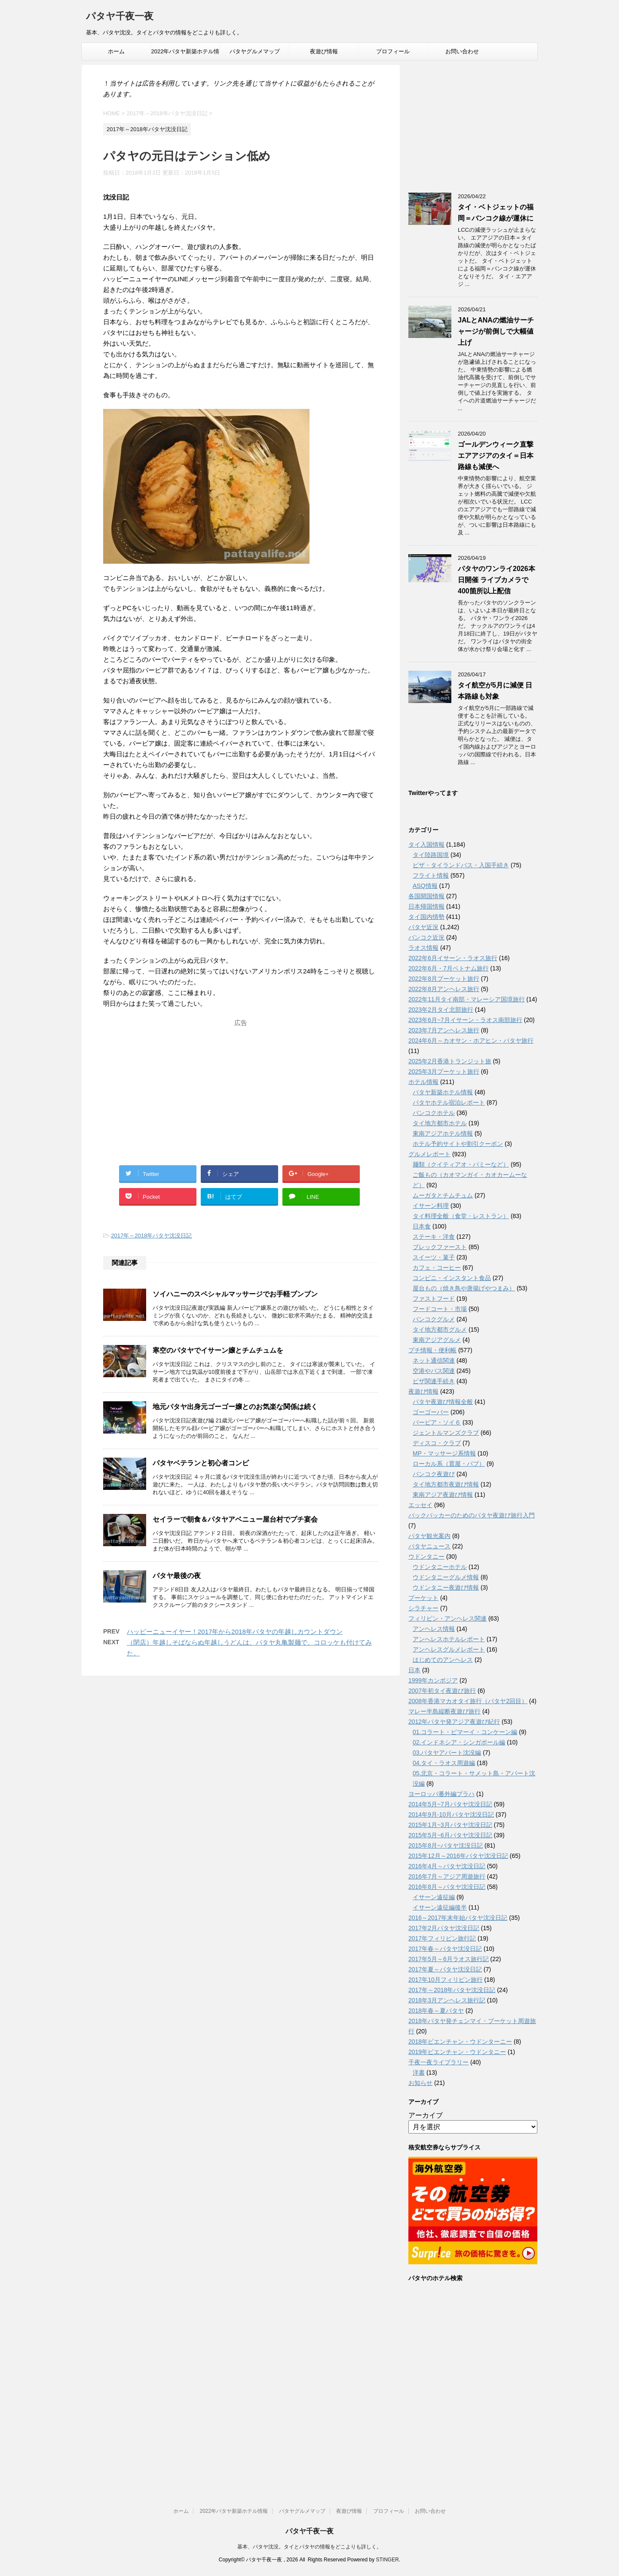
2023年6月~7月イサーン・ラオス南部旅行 (465, 1019)
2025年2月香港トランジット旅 (449, 1061)
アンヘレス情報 (434, 1628)
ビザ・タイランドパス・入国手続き (461, 865)
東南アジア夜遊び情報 (443, 1494)
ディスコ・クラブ (437, 1443)
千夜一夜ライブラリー (438, 2062)
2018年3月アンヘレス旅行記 (446, 2000)
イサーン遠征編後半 (440, 1907)
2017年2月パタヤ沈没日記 (443, 1928)
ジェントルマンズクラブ (446, 1432)
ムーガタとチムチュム (443, 1195)
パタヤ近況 (423, 927)
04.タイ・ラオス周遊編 (444, 1762)
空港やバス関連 (434, 1370)
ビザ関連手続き (434, 1381)
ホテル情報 (423, 1081)
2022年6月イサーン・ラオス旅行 (452, 958)
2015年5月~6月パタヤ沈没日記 (450, 1835)
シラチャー (423, 1608)
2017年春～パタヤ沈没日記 (445, 1948)
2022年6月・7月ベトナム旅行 (448, 968)
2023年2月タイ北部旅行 (440, 1009)
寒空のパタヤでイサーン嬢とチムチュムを (218, 1350)
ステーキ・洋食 (434, 1236)
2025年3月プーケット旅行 (443, 1071)
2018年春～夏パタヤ (436, 2010)
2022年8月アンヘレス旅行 (443, 989)
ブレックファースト (440, 1246)
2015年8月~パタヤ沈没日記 (445, 1845)
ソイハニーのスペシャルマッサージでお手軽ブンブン (235, 1294)
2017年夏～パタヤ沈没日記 (445, 1969)
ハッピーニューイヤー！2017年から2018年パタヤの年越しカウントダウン (235, 1631)
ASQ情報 (425, 885)
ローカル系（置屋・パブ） (449, 1463)
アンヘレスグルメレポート (449, 1649)
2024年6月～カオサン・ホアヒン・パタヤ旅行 (470, 1040)
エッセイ (420, 1504)
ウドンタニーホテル (440, 1566)
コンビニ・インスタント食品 (452, 1277)
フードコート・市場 (440, 1308)
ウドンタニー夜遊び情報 (446, 1587)
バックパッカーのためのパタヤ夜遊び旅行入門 (471, 1515)
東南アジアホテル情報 (443, 1133)
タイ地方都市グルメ (440, 1329)
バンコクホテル (434, 1112)
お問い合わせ (462, 51)
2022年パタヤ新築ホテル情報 (185, 54)
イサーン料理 (431, 1205)
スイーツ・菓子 (434, 1257)
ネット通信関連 (434, 1360)
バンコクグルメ (434, 1319)
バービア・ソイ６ (437, 1422)
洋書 (419, 2072)
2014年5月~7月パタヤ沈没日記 (450, 1804)
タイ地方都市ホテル (440, 1123)
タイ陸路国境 (431, 854)
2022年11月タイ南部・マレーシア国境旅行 (466, 999)
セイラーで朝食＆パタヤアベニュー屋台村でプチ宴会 (235, 1519)
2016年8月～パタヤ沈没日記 (446, 1886)
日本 (414, 1670)
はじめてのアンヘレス (443, 1659)
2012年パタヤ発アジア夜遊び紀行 (454, 1721)
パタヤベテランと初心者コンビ (201, 1463)
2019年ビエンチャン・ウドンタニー (457, 2051)
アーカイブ (425, 2115)
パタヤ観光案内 (429, 1535)
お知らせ (420, 2082)
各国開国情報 (426, 896)
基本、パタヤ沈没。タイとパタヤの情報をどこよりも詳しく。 (309, 2547)
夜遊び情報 (324, 51)
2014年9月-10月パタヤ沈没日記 (451, 1814)
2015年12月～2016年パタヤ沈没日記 (458, 1855)
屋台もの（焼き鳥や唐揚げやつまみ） (464, 1288)
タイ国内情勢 (426, 916)
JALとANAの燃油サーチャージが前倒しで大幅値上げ (496, 331)
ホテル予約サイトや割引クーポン (458, 1143)
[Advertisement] (240, 1084)
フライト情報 (431, 875)
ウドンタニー (426, 1556)
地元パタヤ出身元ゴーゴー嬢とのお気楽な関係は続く (235, 1406)
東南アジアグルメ (437, 1339)
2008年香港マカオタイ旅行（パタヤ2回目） (467, 1701)
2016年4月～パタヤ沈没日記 (446, 1866)
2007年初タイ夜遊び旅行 (442, 1690)
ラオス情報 (423, 947)
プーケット (423, 1597)
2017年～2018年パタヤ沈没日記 (151, 1235)
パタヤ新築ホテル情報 (443, 1092)
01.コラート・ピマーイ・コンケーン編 (465, 1732)
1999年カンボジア (433, 1680)
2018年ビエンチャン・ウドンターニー (460, 2041)
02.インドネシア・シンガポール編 (459, 1742)
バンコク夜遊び (434, 1474)
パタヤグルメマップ (255, 51)
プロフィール (393, 51)
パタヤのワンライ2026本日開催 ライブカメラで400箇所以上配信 (496, 580)
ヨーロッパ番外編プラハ (441, 1793)
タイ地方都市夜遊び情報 (446, 1484)
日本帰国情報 (426, 906)
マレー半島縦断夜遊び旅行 (444, 1711)
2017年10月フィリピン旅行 (445, 1979)
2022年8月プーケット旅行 (443, 978)
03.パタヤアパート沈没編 (447, 1752)
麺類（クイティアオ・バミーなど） (461, 1164)
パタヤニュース (429, 1546)
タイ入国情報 (426, 844)
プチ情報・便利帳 (432, 1350)
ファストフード (434, 1298)
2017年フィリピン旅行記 (442, 1938)
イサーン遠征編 (434, 1897)
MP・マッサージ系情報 (444, 1453)
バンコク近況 (426, 937)
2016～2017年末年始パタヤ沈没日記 (457, 1917)
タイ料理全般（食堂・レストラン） (461, 1216)
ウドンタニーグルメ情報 (446, 1577)
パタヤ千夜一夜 (119, 17)
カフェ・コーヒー (437, 1267)
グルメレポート (429, 1154)
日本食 (422, 1226)
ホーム (116, 51)
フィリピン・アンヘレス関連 (447, 1618)
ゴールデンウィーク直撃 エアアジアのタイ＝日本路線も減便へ (495, 455)
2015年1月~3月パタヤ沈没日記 (450, 1824)
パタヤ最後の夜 (177, 1575)
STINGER (387, 2560)
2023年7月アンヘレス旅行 (443, 1030)
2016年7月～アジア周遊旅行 (446, 1876)
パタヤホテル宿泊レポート (449, 1102)
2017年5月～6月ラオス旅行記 (448, 1959)
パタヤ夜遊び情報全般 (443, 1401)
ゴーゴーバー (431, 1412)
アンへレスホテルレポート (449, 1639)
